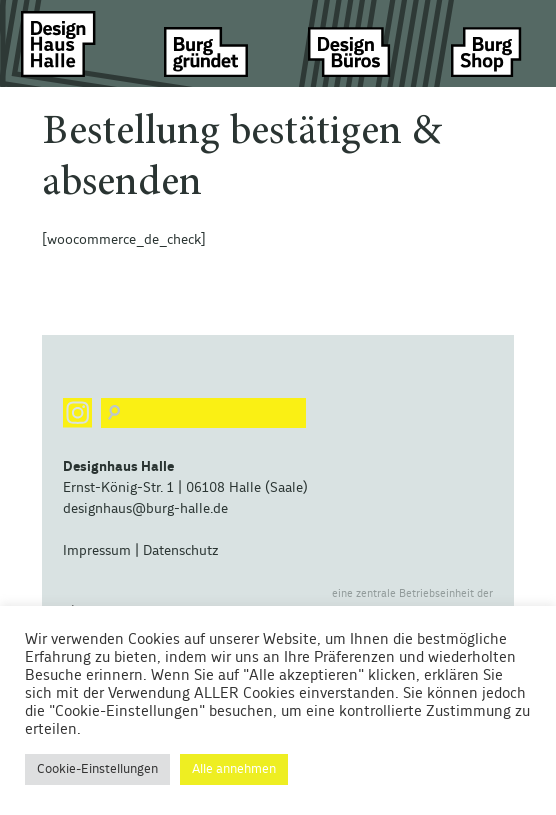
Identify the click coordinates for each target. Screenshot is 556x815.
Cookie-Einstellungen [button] (97, 769)
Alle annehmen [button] (234, 769)
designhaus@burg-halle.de (145, 509)
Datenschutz (180, 551)
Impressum (97, 551)
